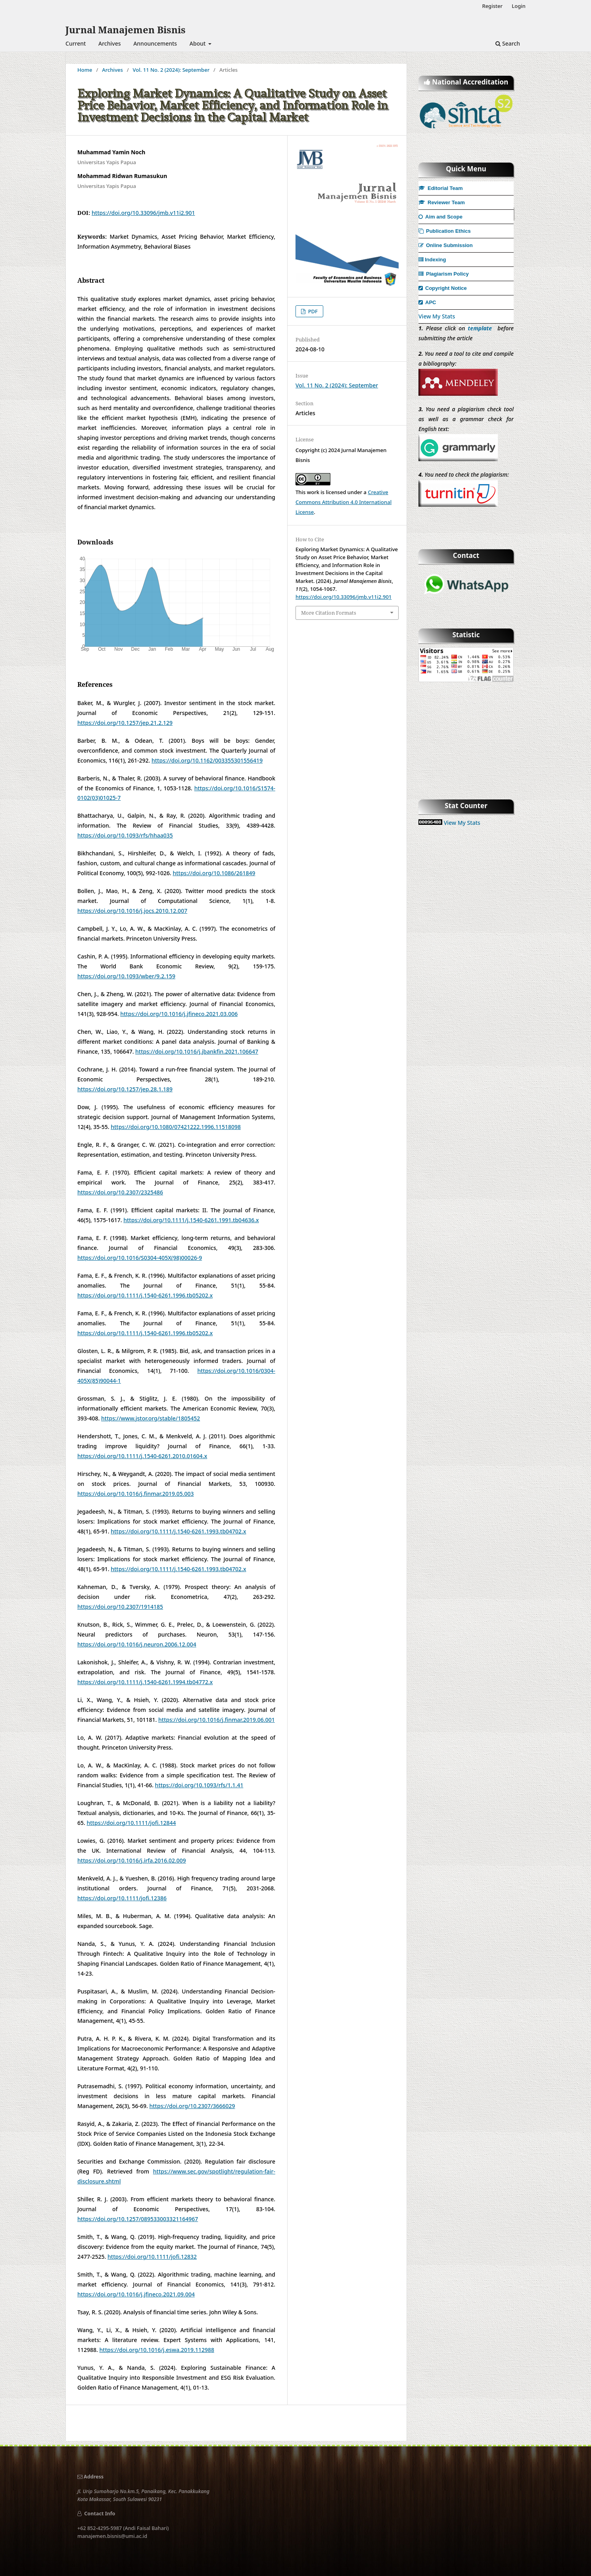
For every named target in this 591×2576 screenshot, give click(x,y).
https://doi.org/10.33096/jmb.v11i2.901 (143, 213)
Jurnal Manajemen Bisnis (125, 29)
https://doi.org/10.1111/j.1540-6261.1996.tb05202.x (145, 1295)
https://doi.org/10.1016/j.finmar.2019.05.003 (135, 1493)
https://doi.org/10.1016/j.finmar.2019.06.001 (216, 1719)
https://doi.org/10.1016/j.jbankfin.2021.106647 (196, 1051)
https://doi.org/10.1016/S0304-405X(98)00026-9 (139, 1257)
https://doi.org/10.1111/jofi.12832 (152, 2256)
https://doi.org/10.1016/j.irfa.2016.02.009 (131, 1860)
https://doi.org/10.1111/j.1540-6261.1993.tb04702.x (178, 1531)
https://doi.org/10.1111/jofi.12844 (131, 1823)
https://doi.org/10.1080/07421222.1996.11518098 (176, 1127)
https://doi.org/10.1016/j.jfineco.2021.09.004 (136, 2294)
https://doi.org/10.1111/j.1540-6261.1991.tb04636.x (191, 1220)
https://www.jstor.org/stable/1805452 (150, 1418)
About (198, 43)
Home (84, 69)
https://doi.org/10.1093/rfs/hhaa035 (125, 835)
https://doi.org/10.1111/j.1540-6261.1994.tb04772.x (145, 1682)
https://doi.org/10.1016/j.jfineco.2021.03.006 (179, 1014)
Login (519, 6)
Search (507, 43)
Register (492, 6)
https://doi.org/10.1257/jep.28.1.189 (125, 1089)
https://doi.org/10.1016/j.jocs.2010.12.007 (132, 910)
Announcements (155, 43)
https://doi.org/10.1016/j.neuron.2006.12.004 (136, 1644)
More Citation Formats (328, 612)
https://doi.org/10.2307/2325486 (120, 1192)
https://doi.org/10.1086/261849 (214, 873)
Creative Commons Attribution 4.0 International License (343, 502)
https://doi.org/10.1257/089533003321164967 (137, 2219)
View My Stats (436, 316)
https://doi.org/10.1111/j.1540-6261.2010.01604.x (142, 1456)
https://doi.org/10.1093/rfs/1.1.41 (199, 1785)
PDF (312, 311)
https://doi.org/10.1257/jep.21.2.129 (125, 722)
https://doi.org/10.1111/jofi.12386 (122, 1898)
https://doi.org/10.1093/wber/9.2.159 (126, 976)
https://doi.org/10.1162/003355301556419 (207, 760)
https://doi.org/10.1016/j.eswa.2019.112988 (157, 2350)
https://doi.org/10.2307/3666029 (192, 2106)
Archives (109, 43)
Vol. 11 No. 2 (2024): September (171, 69)
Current (75, 43)
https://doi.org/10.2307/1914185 (120, 1606)
